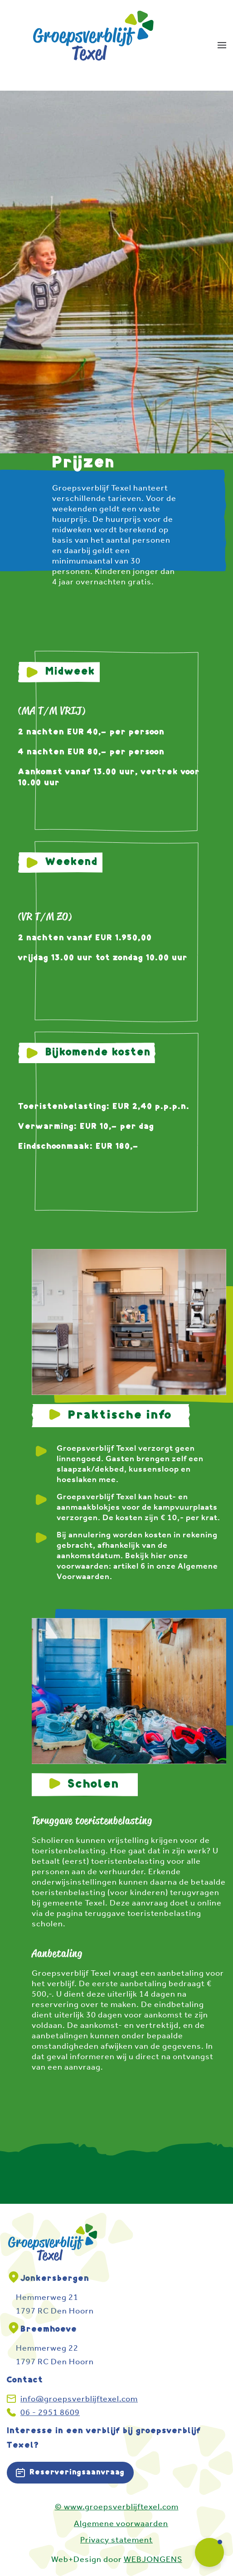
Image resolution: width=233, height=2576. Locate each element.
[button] (222, 45)
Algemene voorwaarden (121, 2523)
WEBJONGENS (153, 2559)
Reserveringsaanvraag (70, 2472)
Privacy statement (116, 2540)
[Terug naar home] (94, 45)
